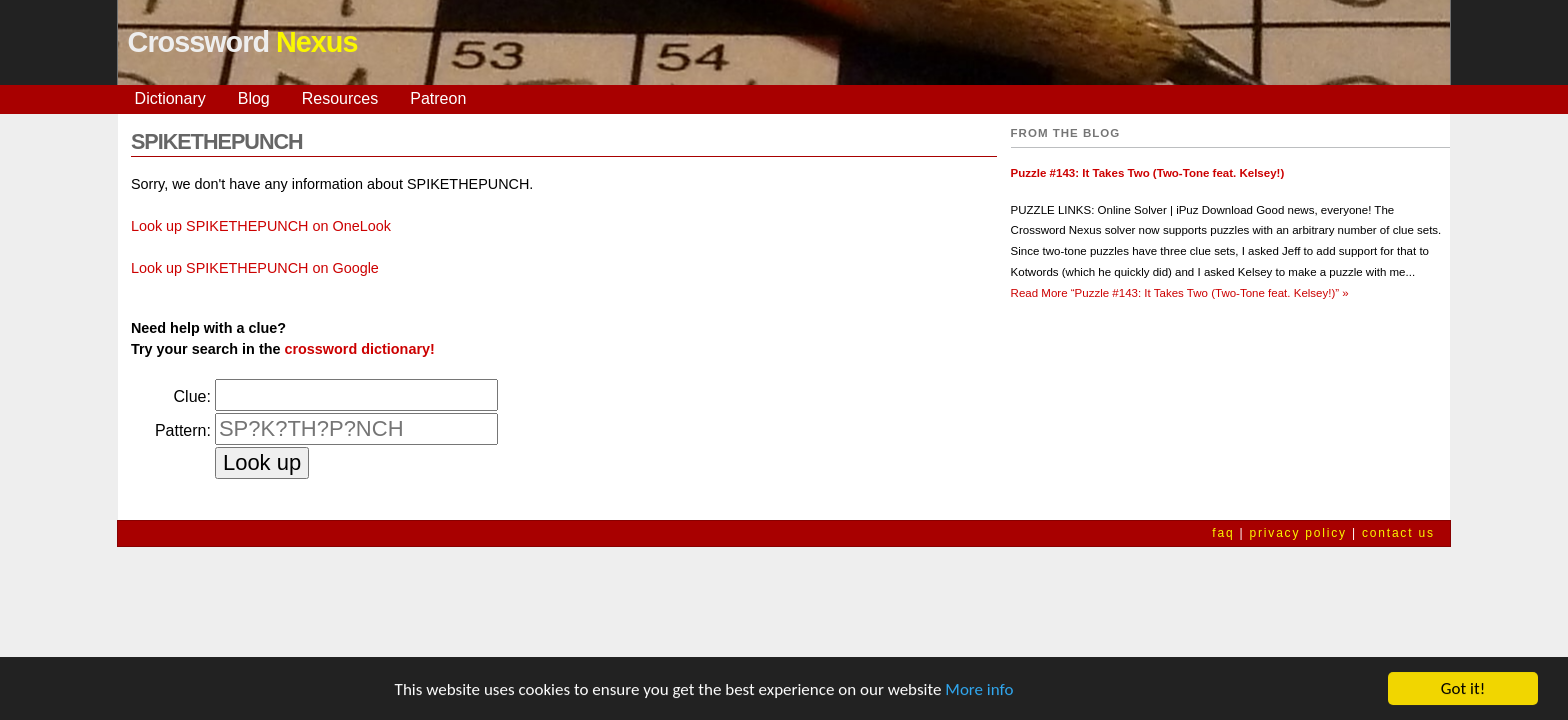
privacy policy (1298, 533)
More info (979, 689)
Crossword (243, 42)
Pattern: (183, 430)
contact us (1398, 533)
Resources (340, 98)
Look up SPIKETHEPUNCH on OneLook (261, 226)
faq (1223, 533)
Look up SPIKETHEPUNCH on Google (255, 268)
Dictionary (170, 98)
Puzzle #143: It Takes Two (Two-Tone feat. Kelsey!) (1148, 173)
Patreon (438, 98)
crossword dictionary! (359, 349)
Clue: (192, 396)
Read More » (1180, 293)
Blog (254, 98)
